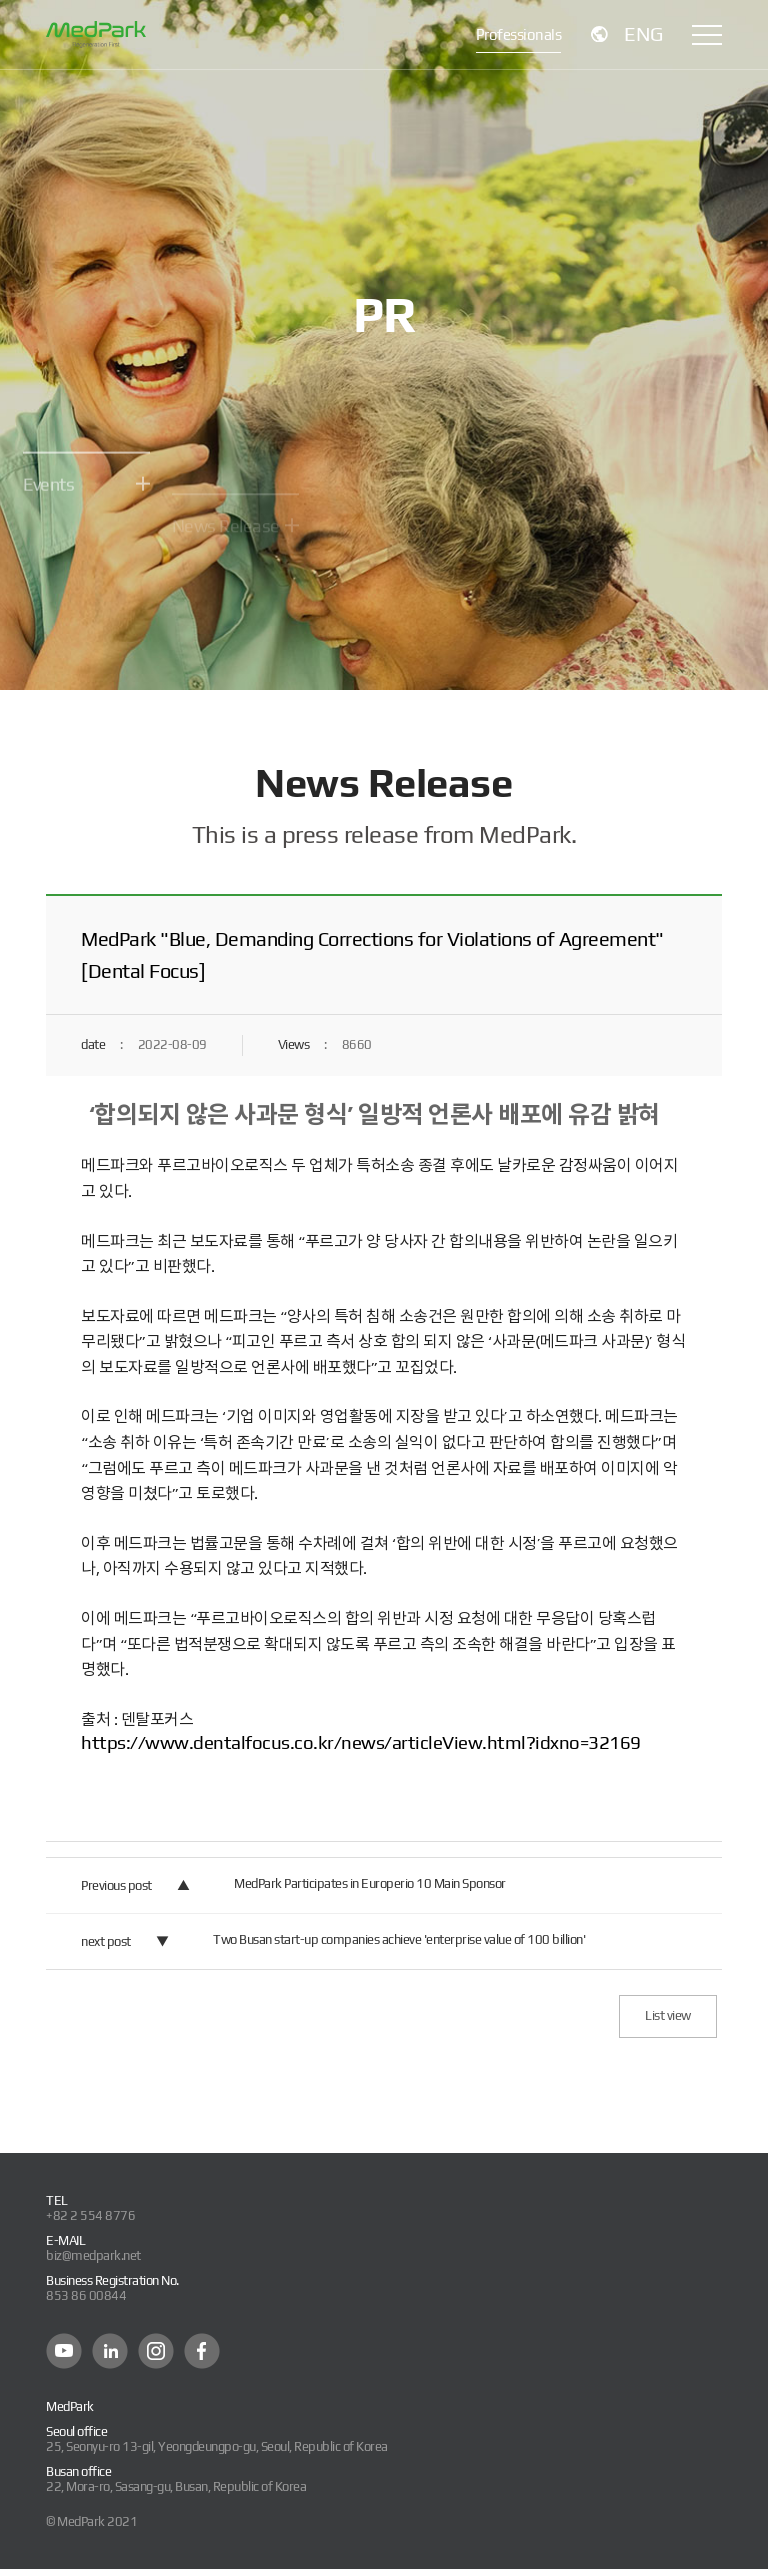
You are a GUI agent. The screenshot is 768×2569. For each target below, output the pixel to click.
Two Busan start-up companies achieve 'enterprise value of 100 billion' (399, 1939)
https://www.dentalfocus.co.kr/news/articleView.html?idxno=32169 (361, 1742)
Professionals (519, 34)
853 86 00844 (86, 2295)
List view (668, 2015)
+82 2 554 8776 (90, 2215)
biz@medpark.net (93, 2255)
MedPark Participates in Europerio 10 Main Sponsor (370, 1883)
